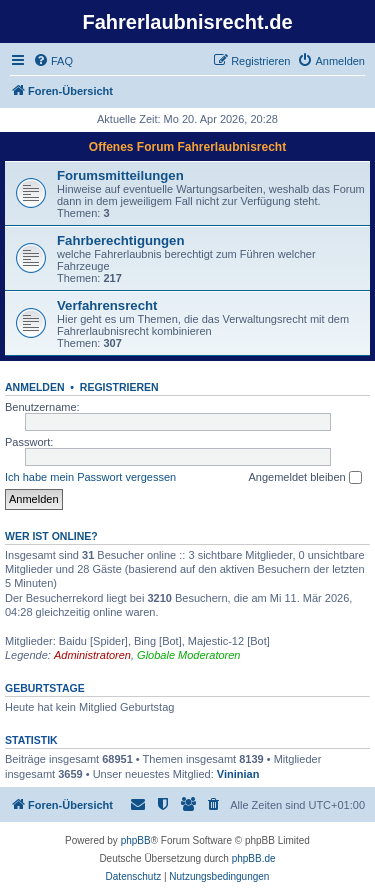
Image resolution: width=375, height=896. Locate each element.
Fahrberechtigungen (121, 240)
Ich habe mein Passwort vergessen (90, 477)
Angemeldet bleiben (304, 478)
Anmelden (35, 387)
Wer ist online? (51, 536)
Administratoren (92, 655)
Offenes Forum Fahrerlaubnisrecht (187, 147)
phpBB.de (254, 858)
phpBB (136, 840)
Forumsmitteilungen (120, 175)
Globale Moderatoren (188, 655)
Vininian (238, 774)
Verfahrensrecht (107, 305)
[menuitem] (53, 61)
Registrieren (119, 387)
